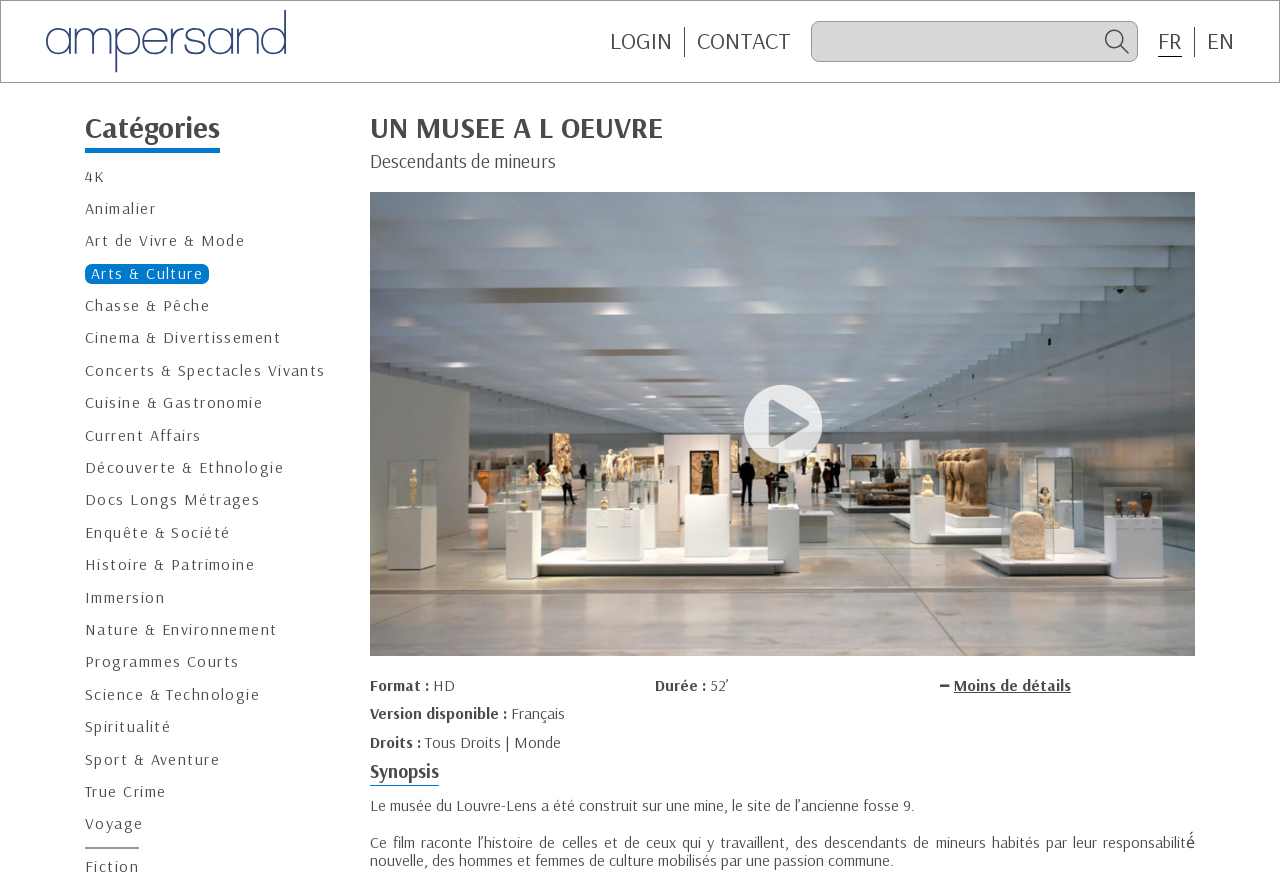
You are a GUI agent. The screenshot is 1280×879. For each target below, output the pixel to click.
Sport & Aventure (152, 759)
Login (641, 41)
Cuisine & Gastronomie (174, 402)
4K (95, 176)
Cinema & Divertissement (183, 337)
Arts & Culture (147, 273)
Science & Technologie (172, 694)
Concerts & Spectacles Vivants (205, 370)
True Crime (125, 791)
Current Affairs (143, 435)
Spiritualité (128, 726)
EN (1220, 41)
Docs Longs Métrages (172, 499)
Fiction (112, 866)
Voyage (114, 823)
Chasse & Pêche (147, 305)
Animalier (120, 208)
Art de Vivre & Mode (165, 240)
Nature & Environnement (181, 629)
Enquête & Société (157, 532)
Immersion (125, 597)
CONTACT (744, 41)
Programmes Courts (162, 661)
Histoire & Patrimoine (170, 564)
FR (1170, 41)
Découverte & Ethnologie (184, 467)
